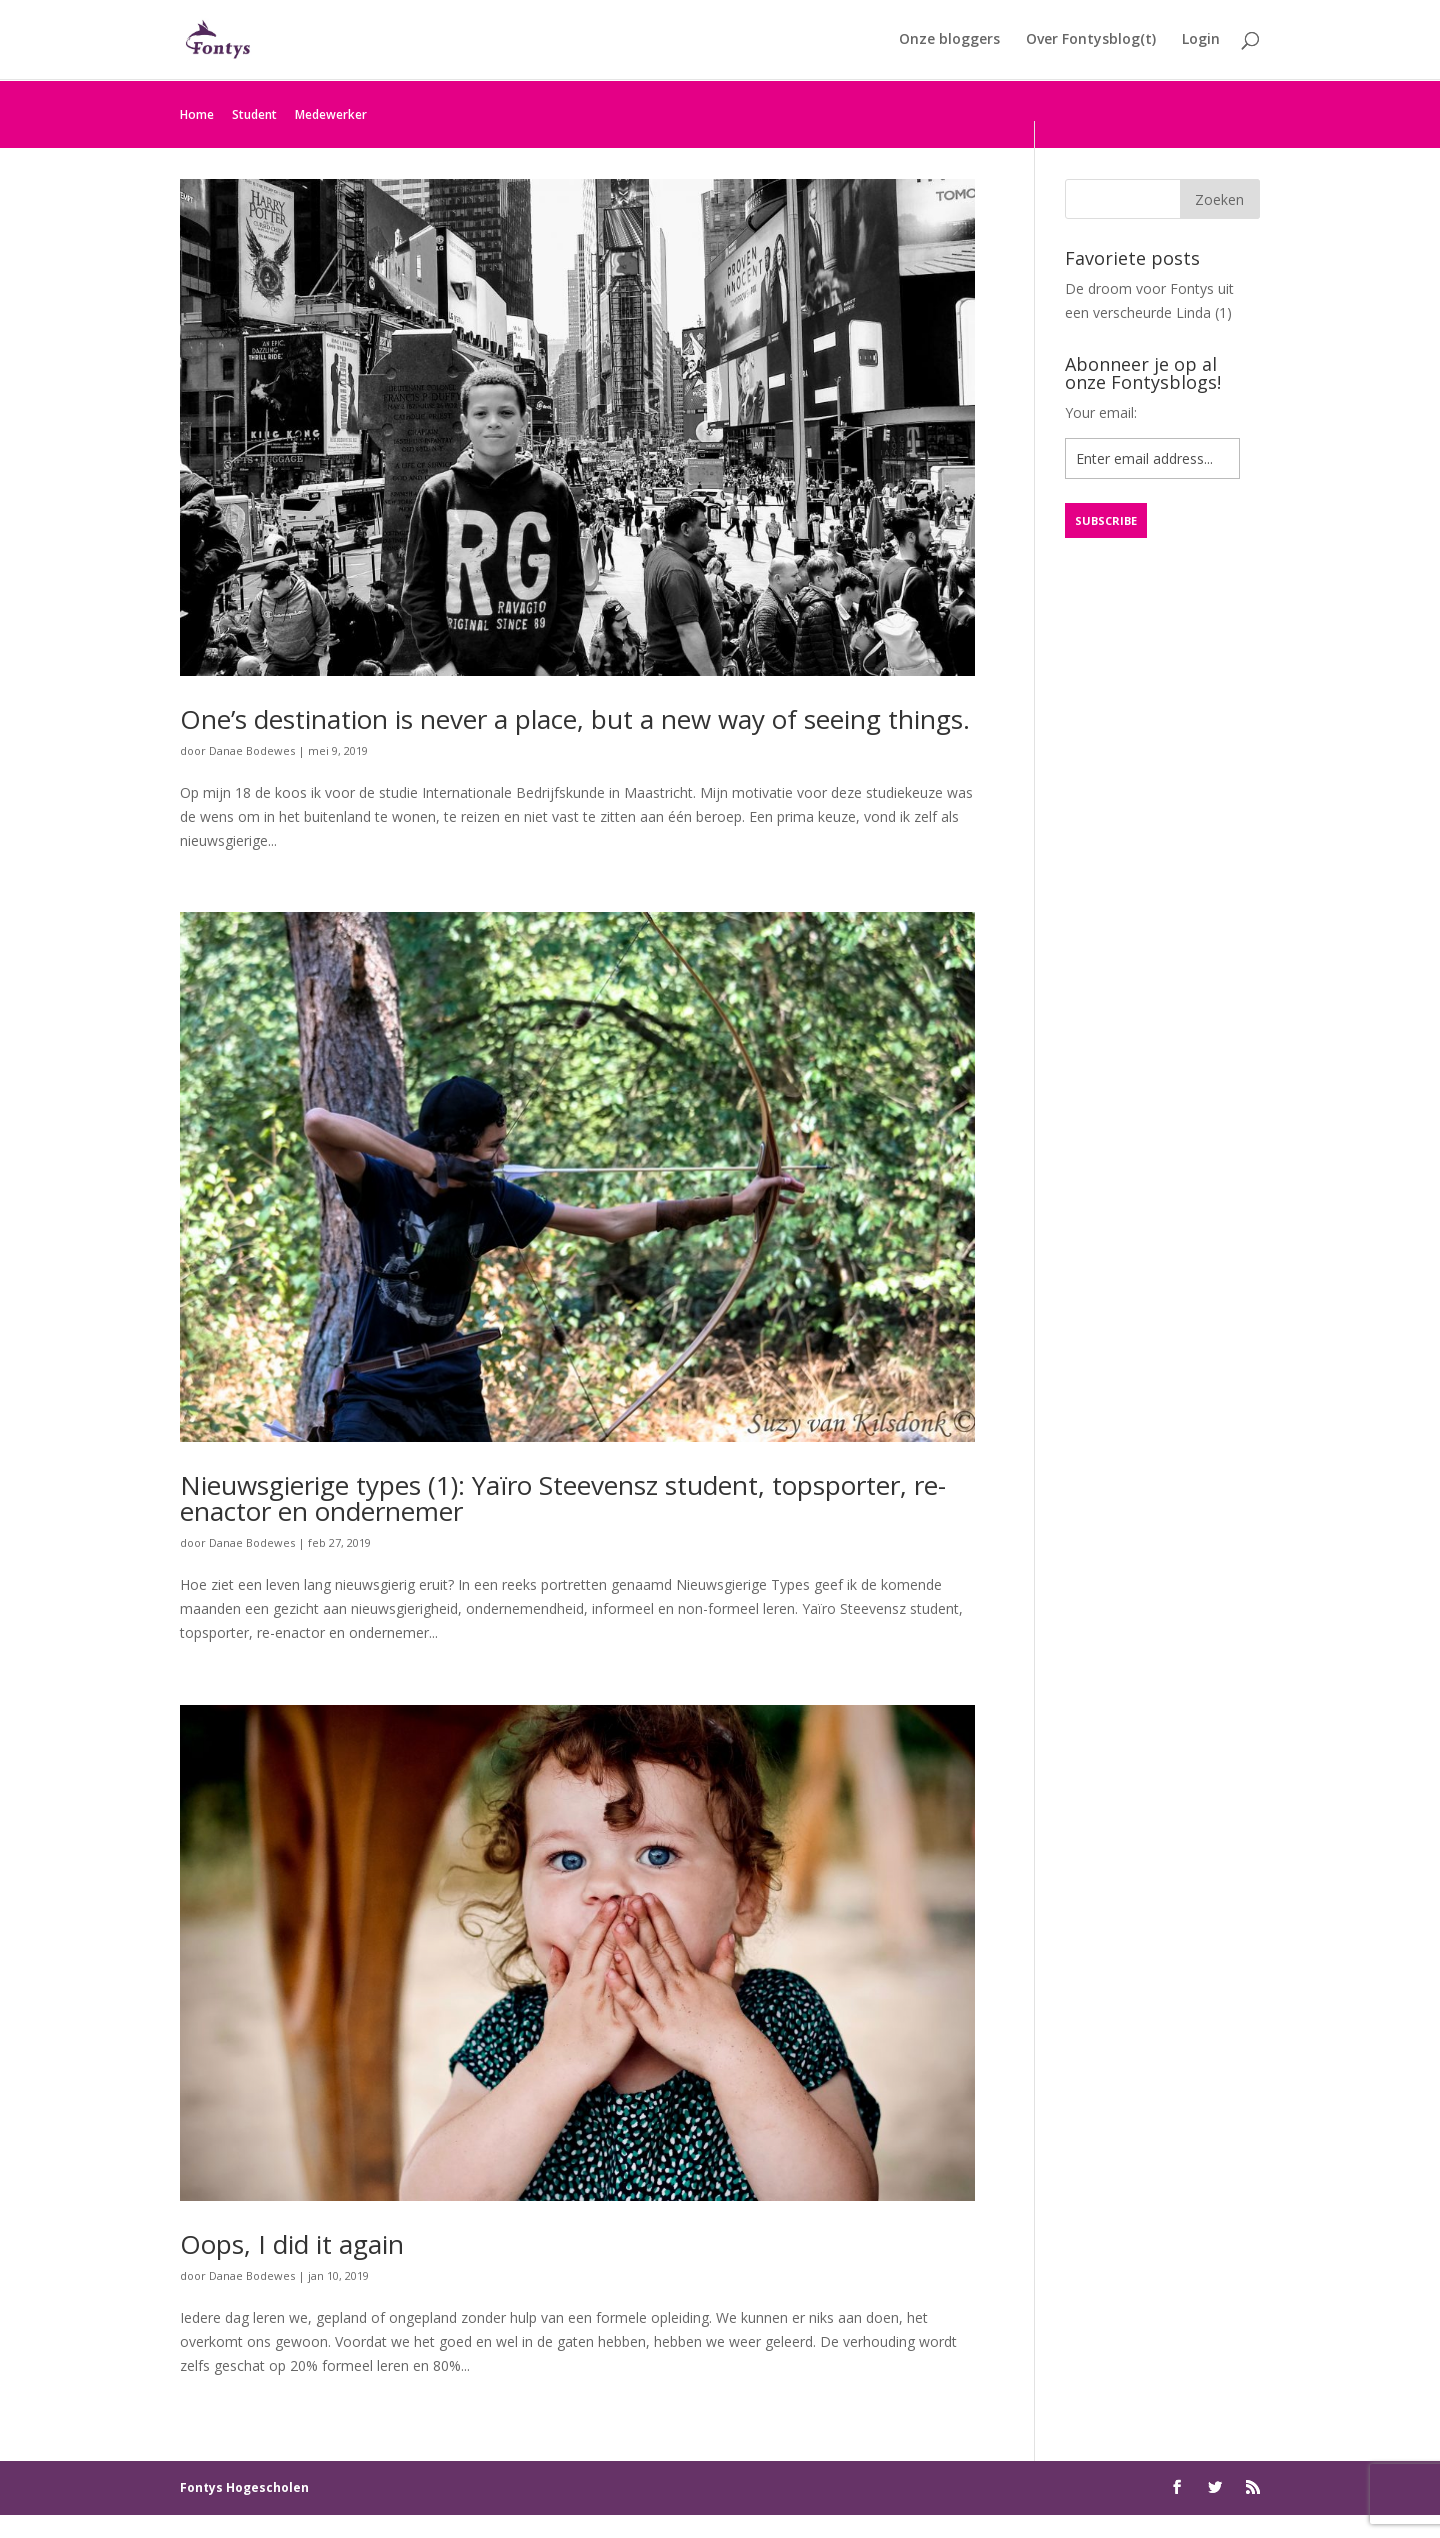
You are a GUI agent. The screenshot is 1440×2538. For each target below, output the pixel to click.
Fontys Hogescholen (244, 2487)
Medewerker (331, 114)
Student (254, 114)
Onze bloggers (949, 41)
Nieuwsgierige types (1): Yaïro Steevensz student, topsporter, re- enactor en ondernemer (563, 1498)
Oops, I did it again (292, 2244)
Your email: (1101, 412)
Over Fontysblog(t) (1091, 41)
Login (1201, 41)
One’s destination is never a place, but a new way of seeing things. (575, 719)
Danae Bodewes (252, 750)
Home (197, 114)
